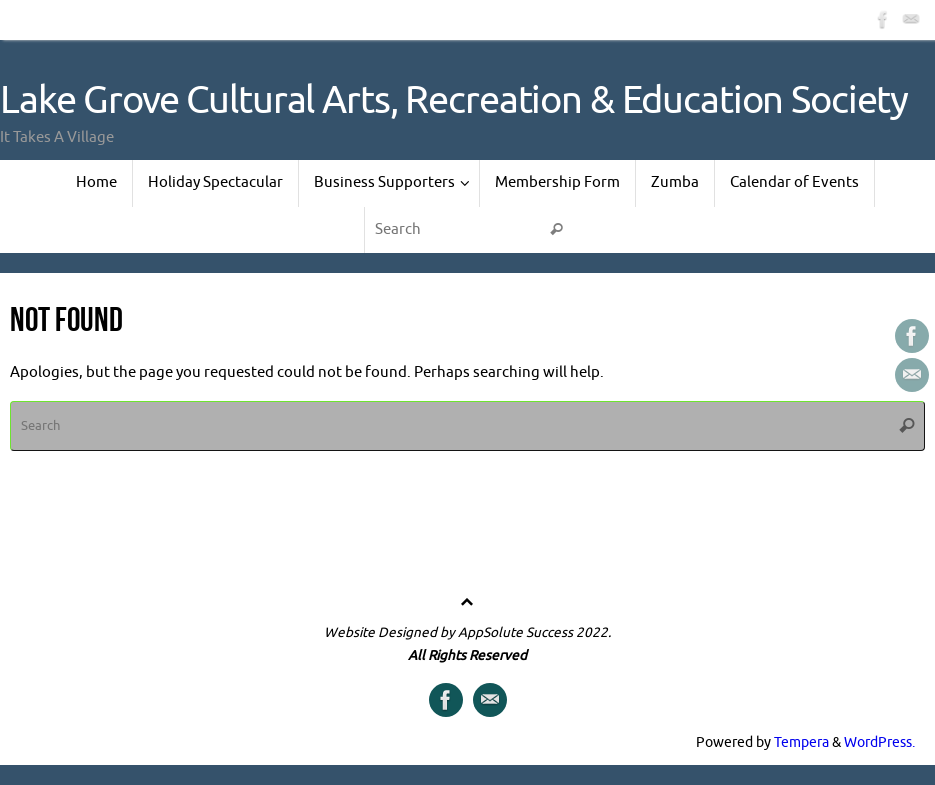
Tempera (801, 742)
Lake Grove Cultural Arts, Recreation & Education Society (454, 101)
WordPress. (879, 742)
